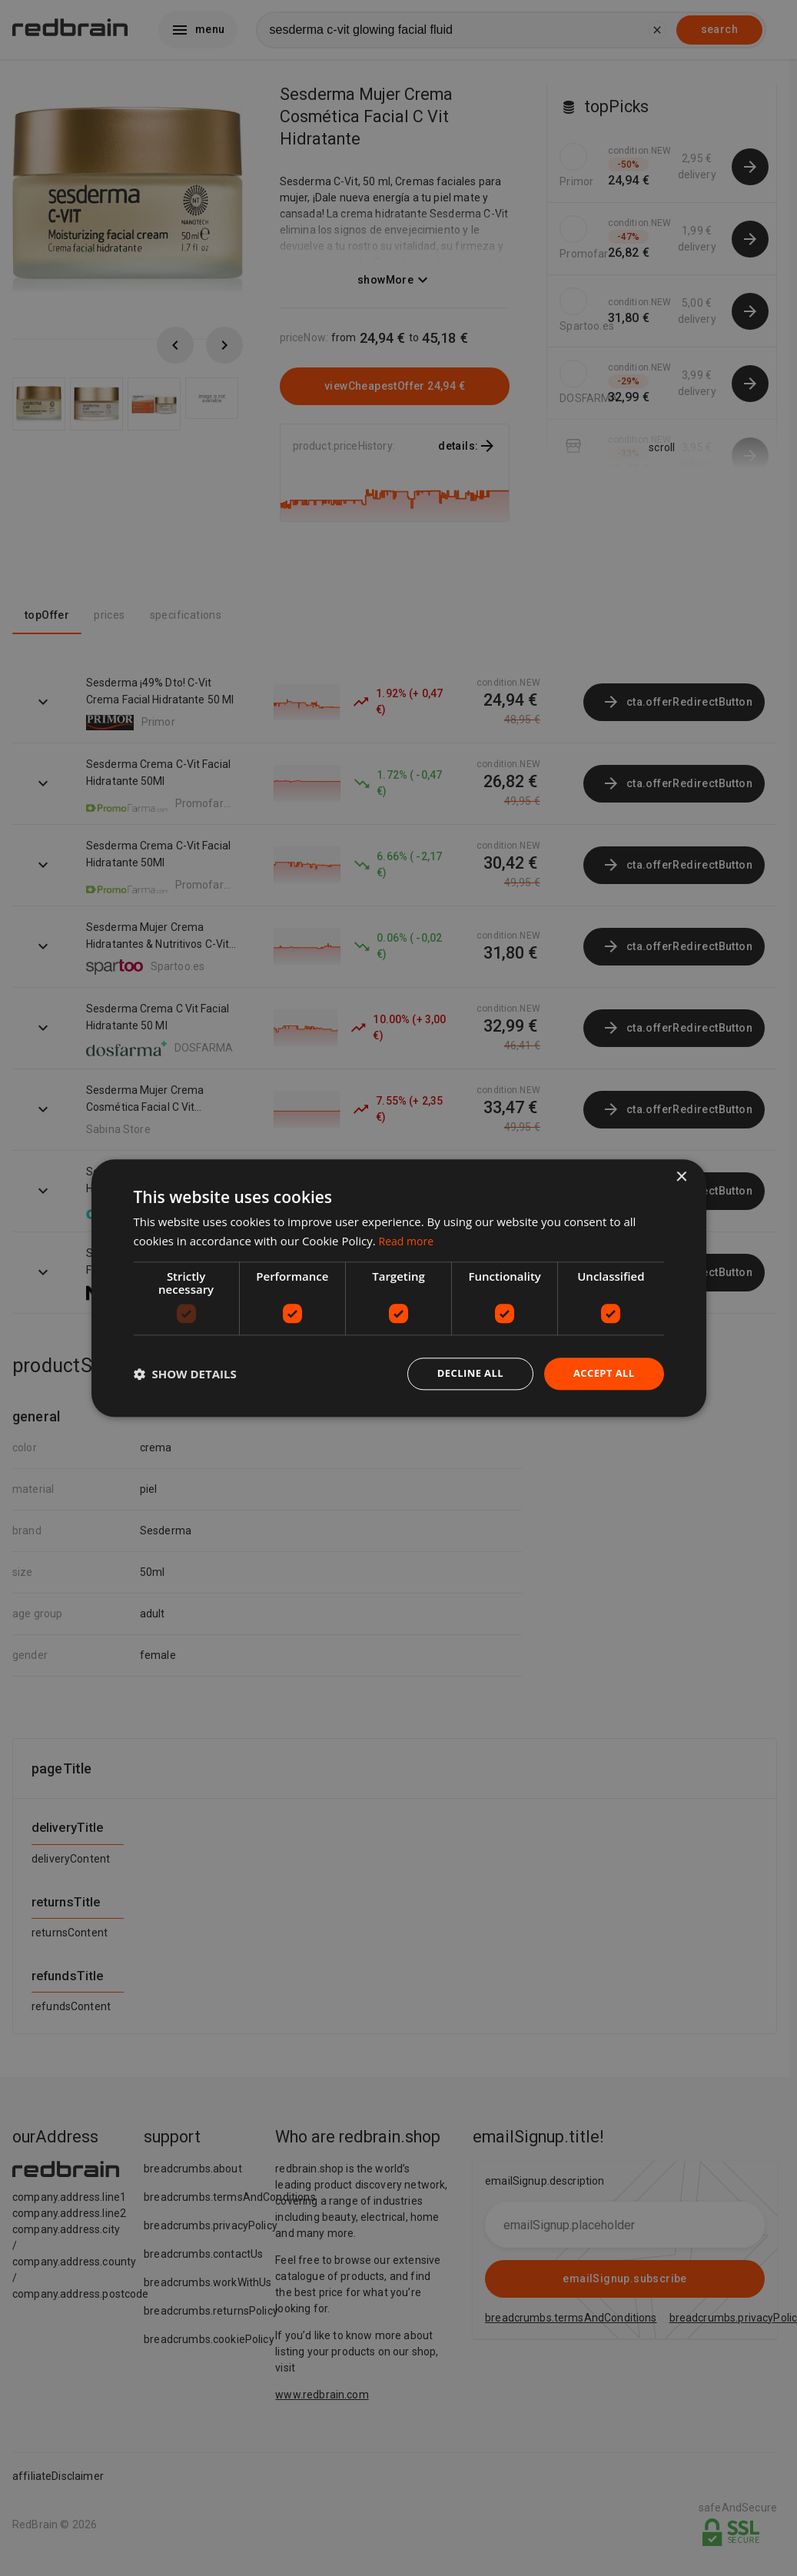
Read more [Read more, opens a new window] (408, 1239)
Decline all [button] (463, 1373)
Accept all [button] (601, 1373)
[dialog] (398, 1288)
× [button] (681, 1176)
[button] (185, 1374)
